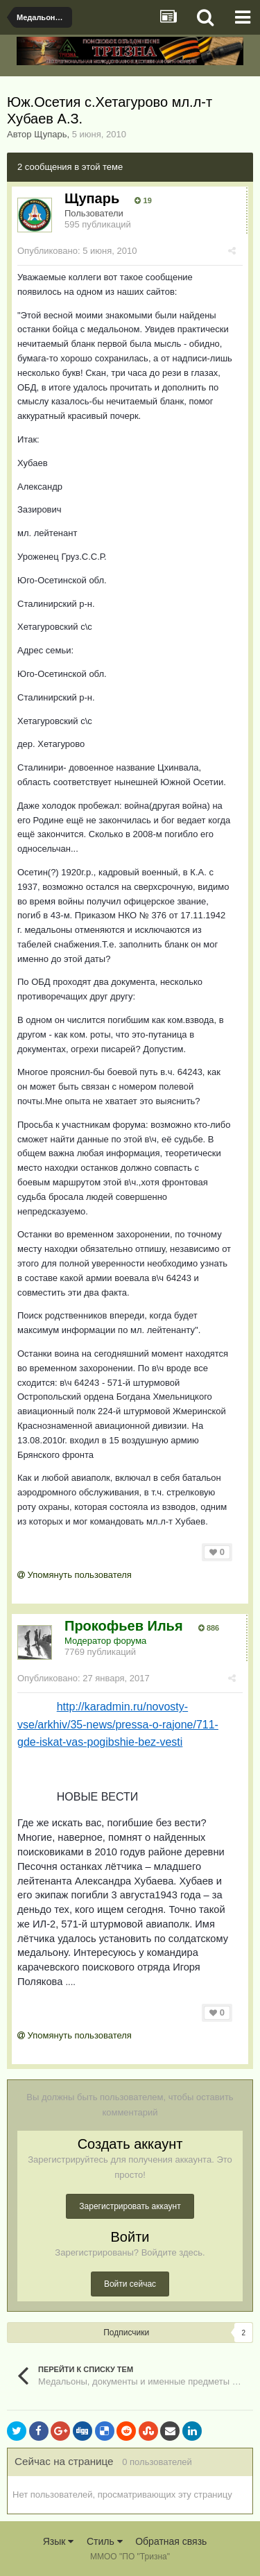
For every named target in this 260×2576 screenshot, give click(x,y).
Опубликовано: (77, 251)
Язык (58, 2541)
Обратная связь (171, 2541)
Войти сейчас (130, 2284)
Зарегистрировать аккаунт (129, 2206)
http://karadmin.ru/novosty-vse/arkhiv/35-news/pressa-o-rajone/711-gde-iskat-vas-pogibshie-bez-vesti (117, 1724)
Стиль (105, 2541)
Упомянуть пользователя (74, 1575)
